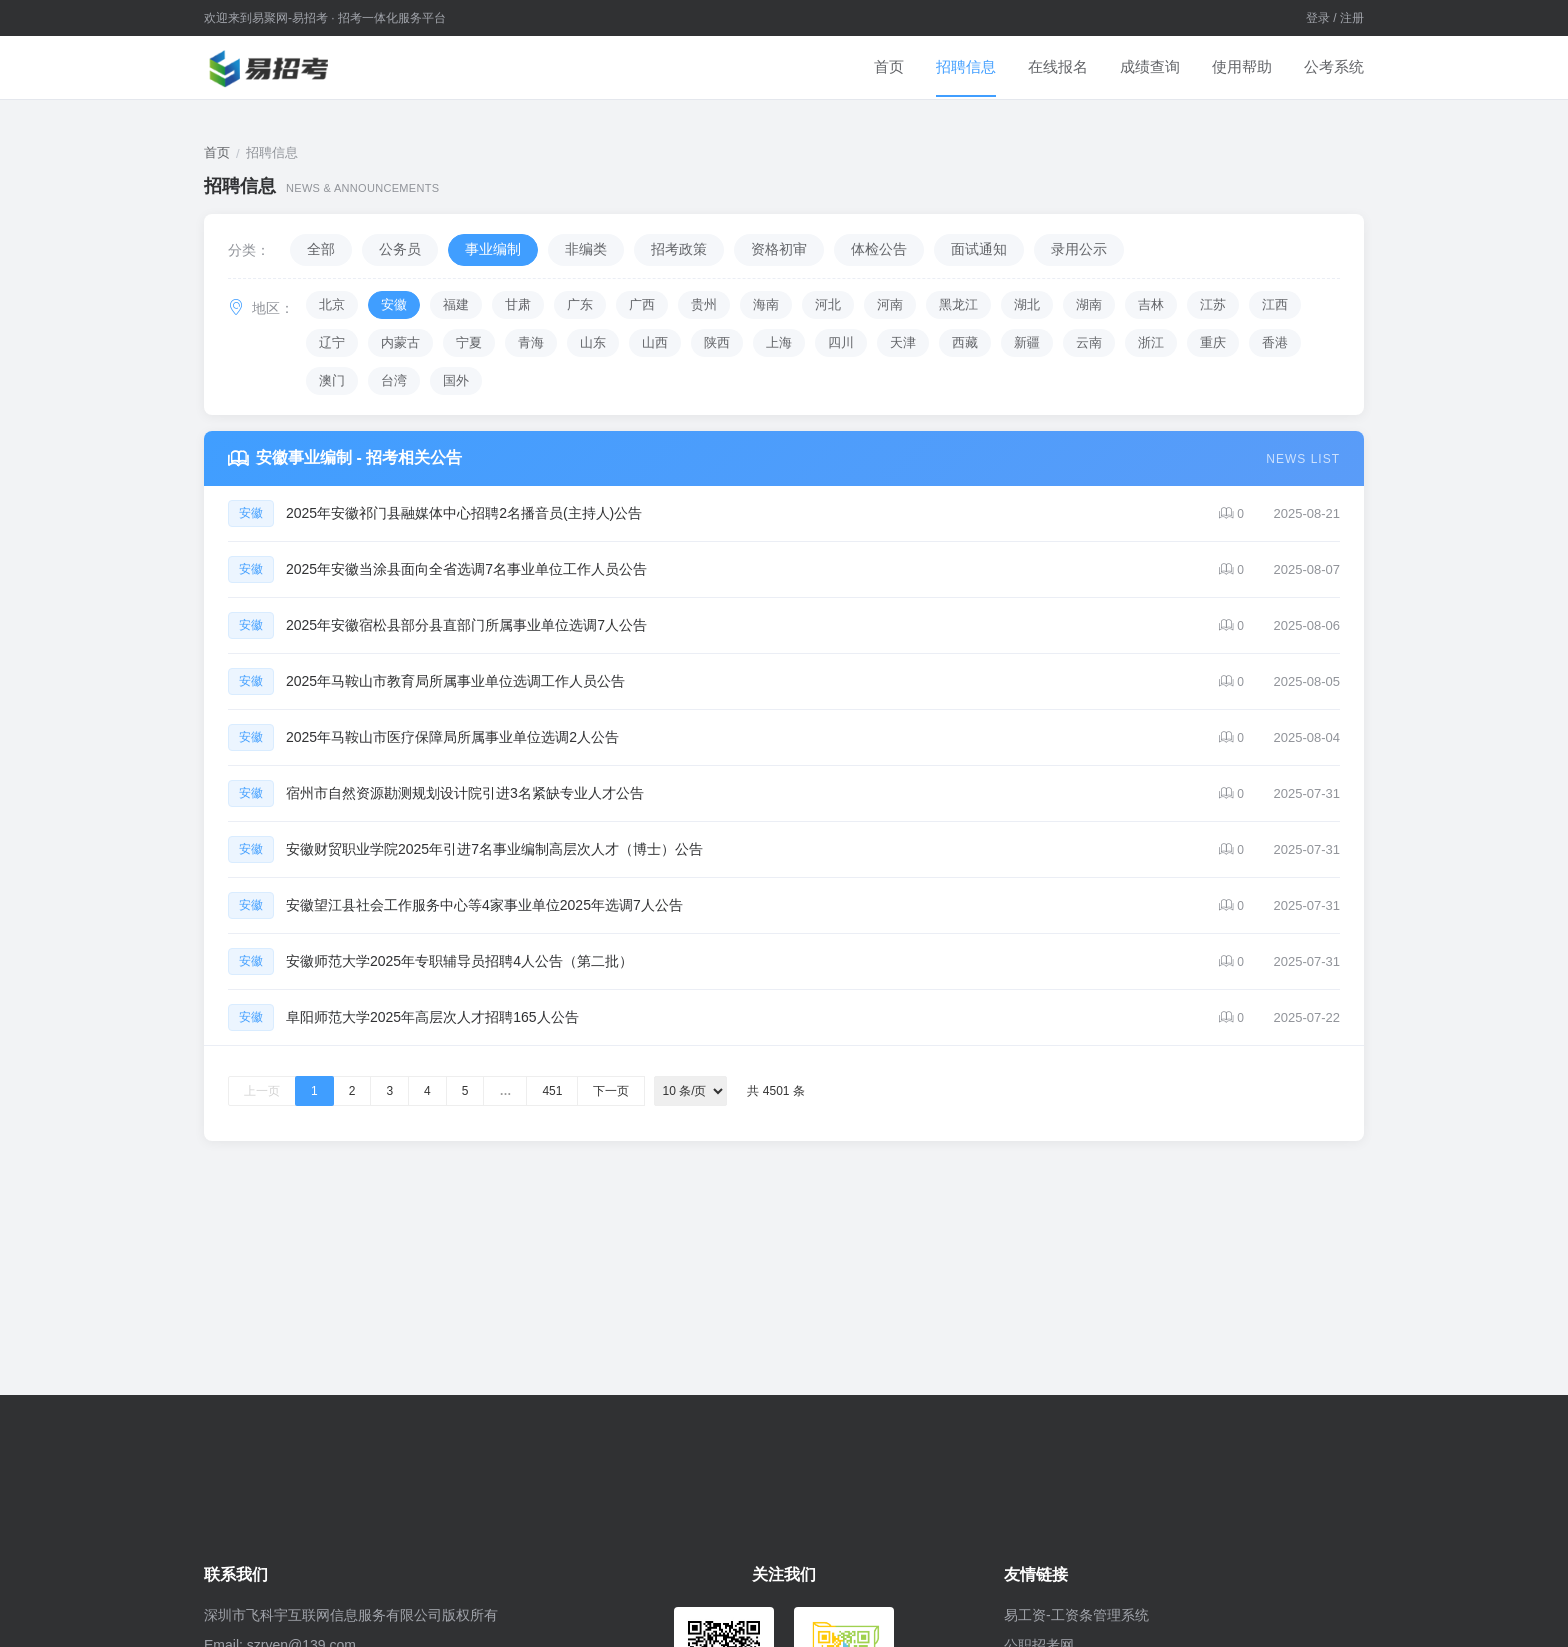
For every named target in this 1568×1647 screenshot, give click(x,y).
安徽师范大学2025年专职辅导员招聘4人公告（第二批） (459, 961)
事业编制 (493, 249)
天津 (903, 342)
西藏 (965, 342)
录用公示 (1079, 249)
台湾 (394, 380)
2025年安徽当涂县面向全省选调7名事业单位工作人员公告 (466, 569)
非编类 (586, 249)
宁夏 (469, 342)
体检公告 (879, 249)
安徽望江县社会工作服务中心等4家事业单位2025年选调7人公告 (484, 905)
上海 (779, 342)
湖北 (1027, 304)
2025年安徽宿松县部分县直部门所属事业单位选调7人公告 (466, 625)
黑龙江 (958, 304)
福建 (456, 304)
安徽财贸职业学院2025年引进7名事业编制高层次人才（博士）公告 (494, 849)
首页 (889, 66)
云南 (1089, 342)
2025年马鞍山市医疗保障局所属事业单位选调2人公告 (452, 737)
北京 (332, 304)
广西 (642, 304)
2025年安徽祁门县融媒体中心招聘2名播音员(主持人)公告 (464, 513)
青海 (531, 342)
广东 (580, 304)
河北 (828, 304)
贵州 (704, 304)
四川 (841, 342)
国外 (456, 380)
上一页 (262, 1091)
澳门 (332, 380)
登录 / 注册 (1335, 18)
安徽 (394, 304)
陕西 (717, 342)
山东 (593, 342)
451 (552, 1091)
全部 (321, 249)
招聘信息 (966, 66)
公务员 (400, 249)
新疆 (1027, 342)
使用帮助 (1242, 66)
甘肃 (518, 304)
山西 (655, 342)
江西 (1275, 304)
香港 (1275, 342)
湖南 (1089, 304)
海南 (766, 304)
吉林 (1151, 304)
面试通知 (979, 249)
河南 (890, 304)
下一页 (611, 1091)
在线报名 (1058, 66)
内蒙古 (400, 342)
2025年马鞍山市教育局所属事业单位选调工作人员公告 (455, 681)
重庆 (1213, 342)
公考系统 (1334, 66)
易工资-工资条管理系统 (1076, 1615)
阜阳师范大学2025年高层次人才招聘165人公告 (432, 1017)
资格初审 (779, 249)
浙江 (1151, 342)
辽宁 (332, 342)
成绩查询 (1150, 66)
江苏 (1213, 304)
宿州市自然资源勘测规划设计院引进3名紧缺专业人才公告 (465, 793)
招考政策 (679, 249)
